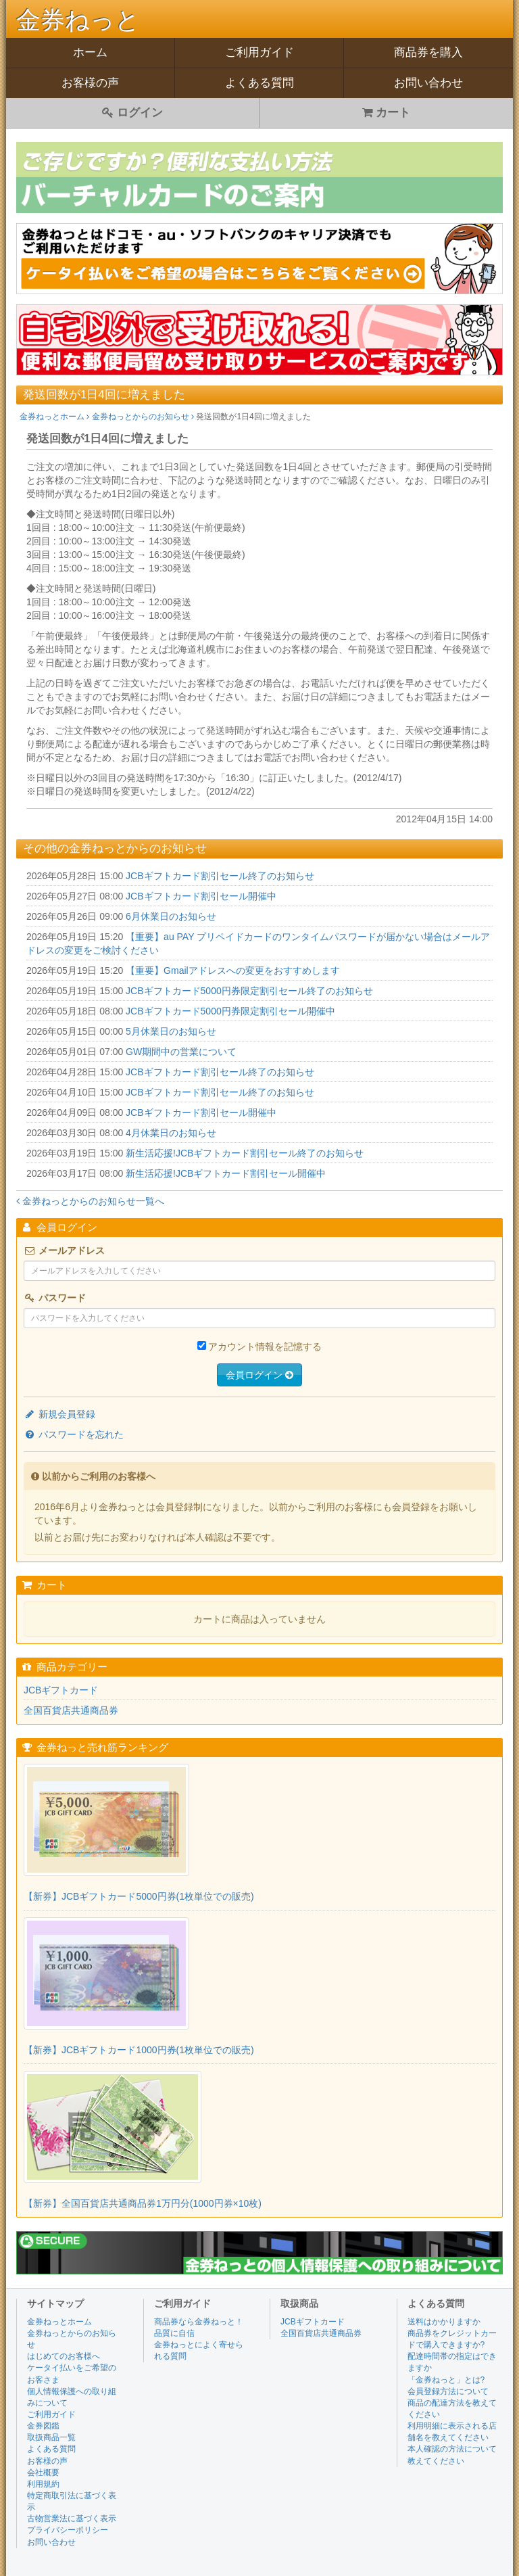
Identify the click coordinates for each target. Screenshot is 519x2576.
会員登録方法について (448, 2391)
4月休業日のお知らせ (171, 1132)
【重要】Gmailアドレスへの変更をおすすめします (233, 970)
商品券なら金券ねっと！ (198, 2321)
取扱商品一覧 (51, 2437)
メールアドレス (64, 1250)
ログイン (132, 112)
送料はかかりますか (443, 2321)
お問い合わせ (428, 82)
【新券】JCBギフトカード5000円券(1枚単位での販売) (139, 1896)
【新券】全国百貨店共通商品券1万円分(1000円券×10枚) (143, 2203)
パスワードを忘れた (74, 1434)
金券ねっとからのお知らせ (143, 416)
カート (386, 112)
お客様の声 (90, 82)
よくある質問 (259, 82)
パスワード (55, 1297)
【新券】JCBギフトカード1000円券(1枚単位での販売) (139, 2049)
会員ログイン (259, 1374)
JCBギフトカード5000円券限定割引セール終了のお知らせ (249, 990)
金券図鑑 (43, 2426)
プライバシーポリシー (67, 2530)
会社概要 (43, 2472)
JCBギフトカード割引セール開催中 (201, 896)
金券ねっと (78, 20)
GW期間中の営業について (181, 1051)
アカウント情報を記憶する (265, 1346)
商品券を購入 (428, 52)
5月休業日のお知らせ (171, 1031)
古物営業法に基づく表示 (71, 2518)
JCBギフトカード (61, 1690)
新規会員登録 (59, 1414)
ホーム (90, 52)
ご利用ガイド (259, 52)
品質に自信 (174, 2333)
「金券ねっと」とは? (446, 2380)
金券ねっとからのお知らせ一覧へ (90, 1201)
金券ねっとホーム (54, 416)
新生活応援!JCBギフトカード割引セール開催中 (226, 1173)
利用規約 (43, 2484)
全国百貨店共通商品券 (71, 1710)
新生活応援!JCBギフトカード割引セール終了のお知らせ (245, 1153)
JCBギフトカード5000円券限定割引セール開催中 (230, 1011)
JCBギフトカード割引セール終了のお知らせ (220, 875)
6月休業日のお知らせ (171, 916)
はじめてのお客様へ (63, 2356)
